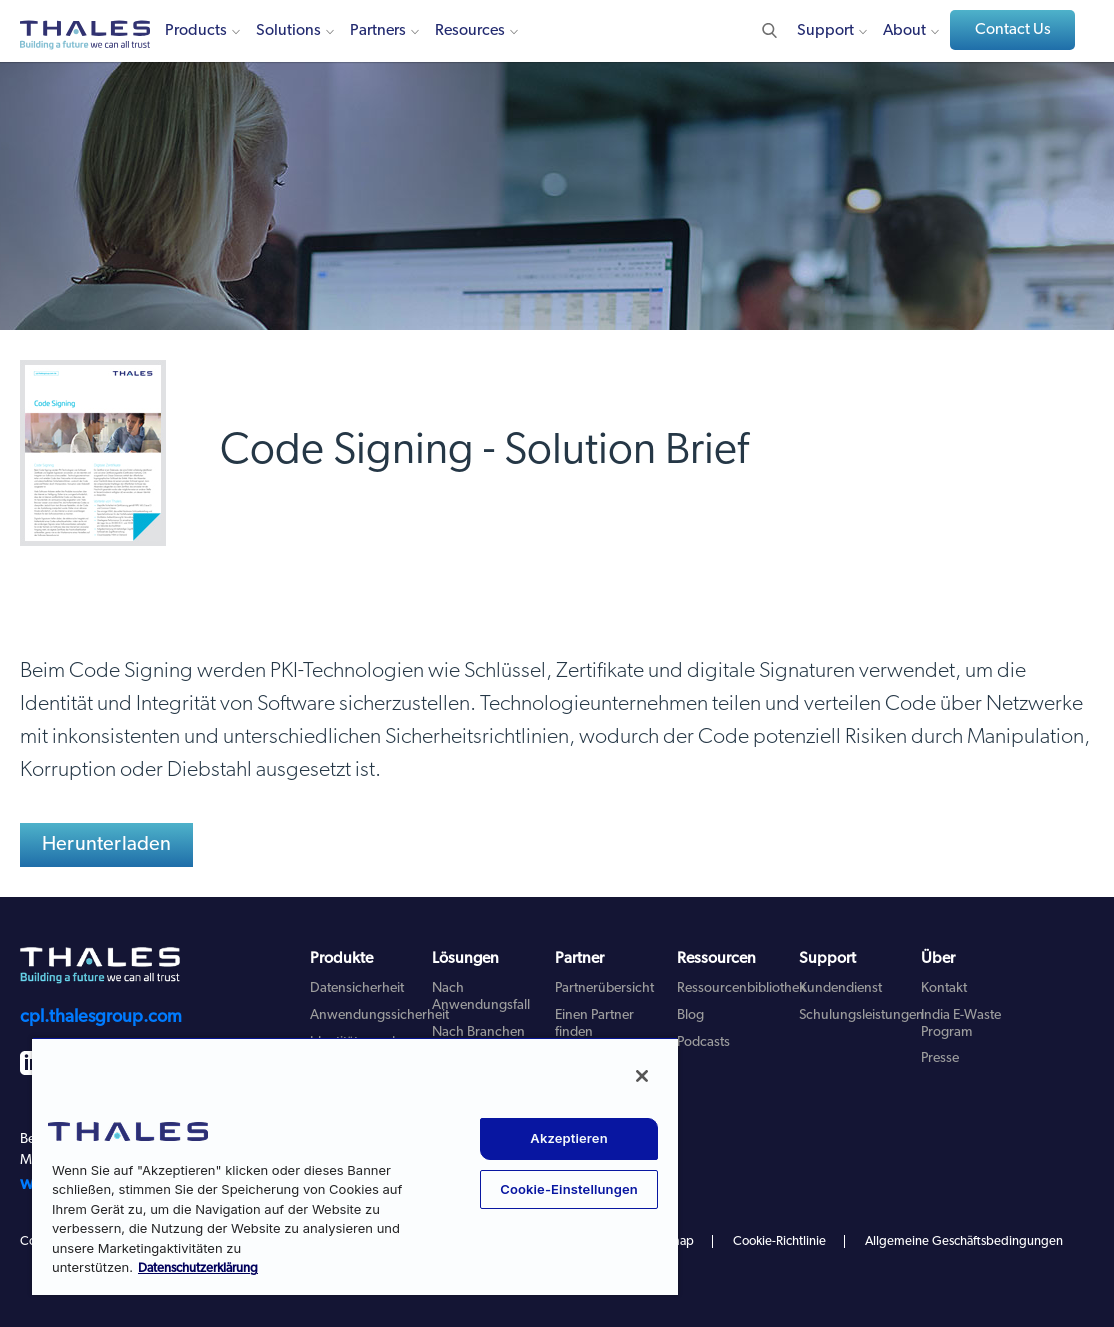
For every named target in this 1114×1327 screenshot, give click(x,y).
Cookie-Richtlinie (779, 1241)
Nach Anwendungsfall (481, 997)
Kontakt (944, 988)
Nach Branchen (478, 1032)
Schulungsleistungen (861, 1015)
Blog (690, 1015)
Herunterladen (107, 845)
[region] (355, 1166)
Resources (470, 31)
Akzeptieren (568, 1138)
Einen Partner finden (594, 1024)
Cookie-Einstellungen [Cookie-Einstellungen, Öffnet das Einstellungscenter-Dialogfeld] (569, 1189)
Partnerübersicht (604, 988)
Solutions (288, 31)
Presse (940, 1058)
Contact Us (1013, 30)
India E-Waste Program (961, 1024)
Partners (378, 31)
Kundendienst (840, 988)
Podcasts (703, 1042)
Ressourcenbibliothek (741, 988)
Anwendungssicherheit (379, 1015)
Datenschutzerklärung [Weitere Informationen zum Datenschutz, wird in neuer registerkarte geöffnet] (198, 1268)
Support (825, 31)
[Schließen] (642, 1076)
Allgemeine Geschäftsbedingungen (964, 1241)
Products (196, 31)
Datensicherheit (357, 988)
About (904, 31)
